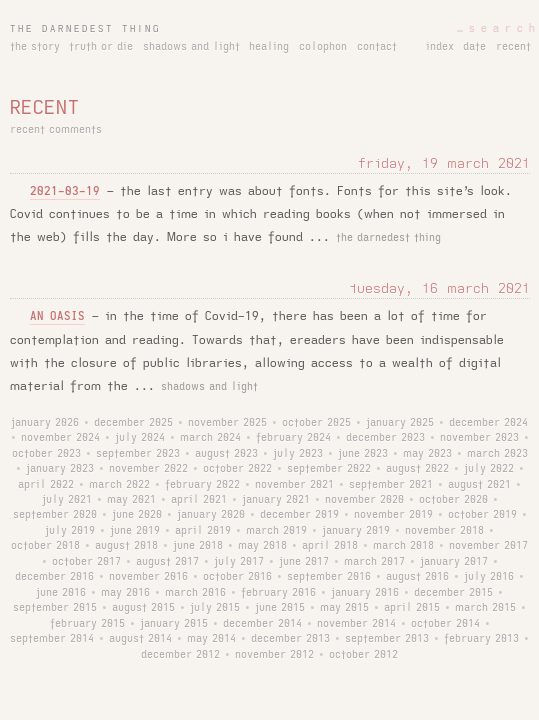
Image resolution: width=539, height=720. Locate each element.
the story (35, 47)
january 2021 (276, 500)
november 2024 (60, 438)
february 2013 (481, 639)
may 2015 (344, 608)
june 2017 (304, 562)
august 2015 (143, 608)
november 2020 (364, 500)
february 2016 (278, 593)
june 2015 (280, 608)
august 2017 (167, 562)
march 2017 (374, 562)
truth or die (101, 47)
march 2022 (119, 485)
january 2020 (211, 515)
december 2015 (453, 593)
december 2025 (133, 423)
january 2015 (174, 624)
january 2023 (60, 469)
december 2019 (299, 515)
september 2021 (391, 485)
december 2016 (54, 577)
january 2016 (365, 593)
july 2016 (489, 577)
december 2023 (385, 438)
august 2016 (417, 577)
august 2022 (417, 469)
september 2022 (329, 469)
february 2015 (87, 624)
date (474, 47)
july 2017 (239, 562)
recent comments (56, 130)
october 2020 (453, 500)
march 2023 (497, 454)
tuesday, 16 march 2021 (439, 288)
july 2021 (67, 500)
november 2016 (148, 577)
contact (377, 47)
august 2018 (126, 546)
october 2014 (445, 624)
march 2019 (276, 531)
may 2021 (131, 500)
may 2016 (125, 593)
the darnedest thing (85, 29)
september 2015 (55, 608)
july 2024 (140, 438)
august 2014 (140, 639)
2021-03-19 (65, 191)
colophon (323, 47)
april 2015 (412, 608)
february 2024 (293, 438)
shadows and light (191, 47)
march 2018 (403, 546)
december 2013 (290, 639)
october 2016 (237, 577)
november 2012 (274, 655)
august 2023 (226, 454)
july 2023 (298, 454)
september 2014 (52, 639)
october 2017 (86, 562)
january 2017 (454, 562)
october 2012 (363, 655)
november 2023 (479, 438)
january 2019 (356, 531)
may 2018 (262, 546)
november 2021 (294, 485)
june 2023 (363, 454)
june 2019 (135, 531)
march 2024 (210, 438)
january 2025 (400, 423)
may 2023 (427, 454)
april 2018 (330, 546)
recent (513, 47)
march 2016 (195, 593)
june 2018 (198, 546)
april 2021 (199, 500)
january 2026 (45, 423)
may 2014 (211, 639)
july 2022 (489, 469)
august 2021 (479, 485)
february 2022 (202, 485)
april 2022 (46, 485)
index (440, 47)
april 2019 (203, 531)
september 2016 (329, 577)
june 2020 (137, 515)
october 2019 (482, 515)
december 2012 (180, 655)
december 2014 (262, 624)
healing (269, 47)
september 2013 (387, 639)
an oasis (57, 316)
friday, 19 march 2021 (444, 163)
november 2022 (148, 469)
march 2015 (485, 608)
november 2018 (444, 531)
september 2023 (138, 454)
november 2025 (227, 423)
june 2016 (61, 593)
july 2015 (215, 608)
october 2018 (45, 546)
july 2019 (70, 531)
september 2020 (55, 515)
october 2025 (316, 423)
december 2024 (488, 423)
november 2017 (488, 546)
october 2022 (237, 469)
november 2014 (356, 624)
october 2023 (46, 454)
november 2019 (393, 515)
